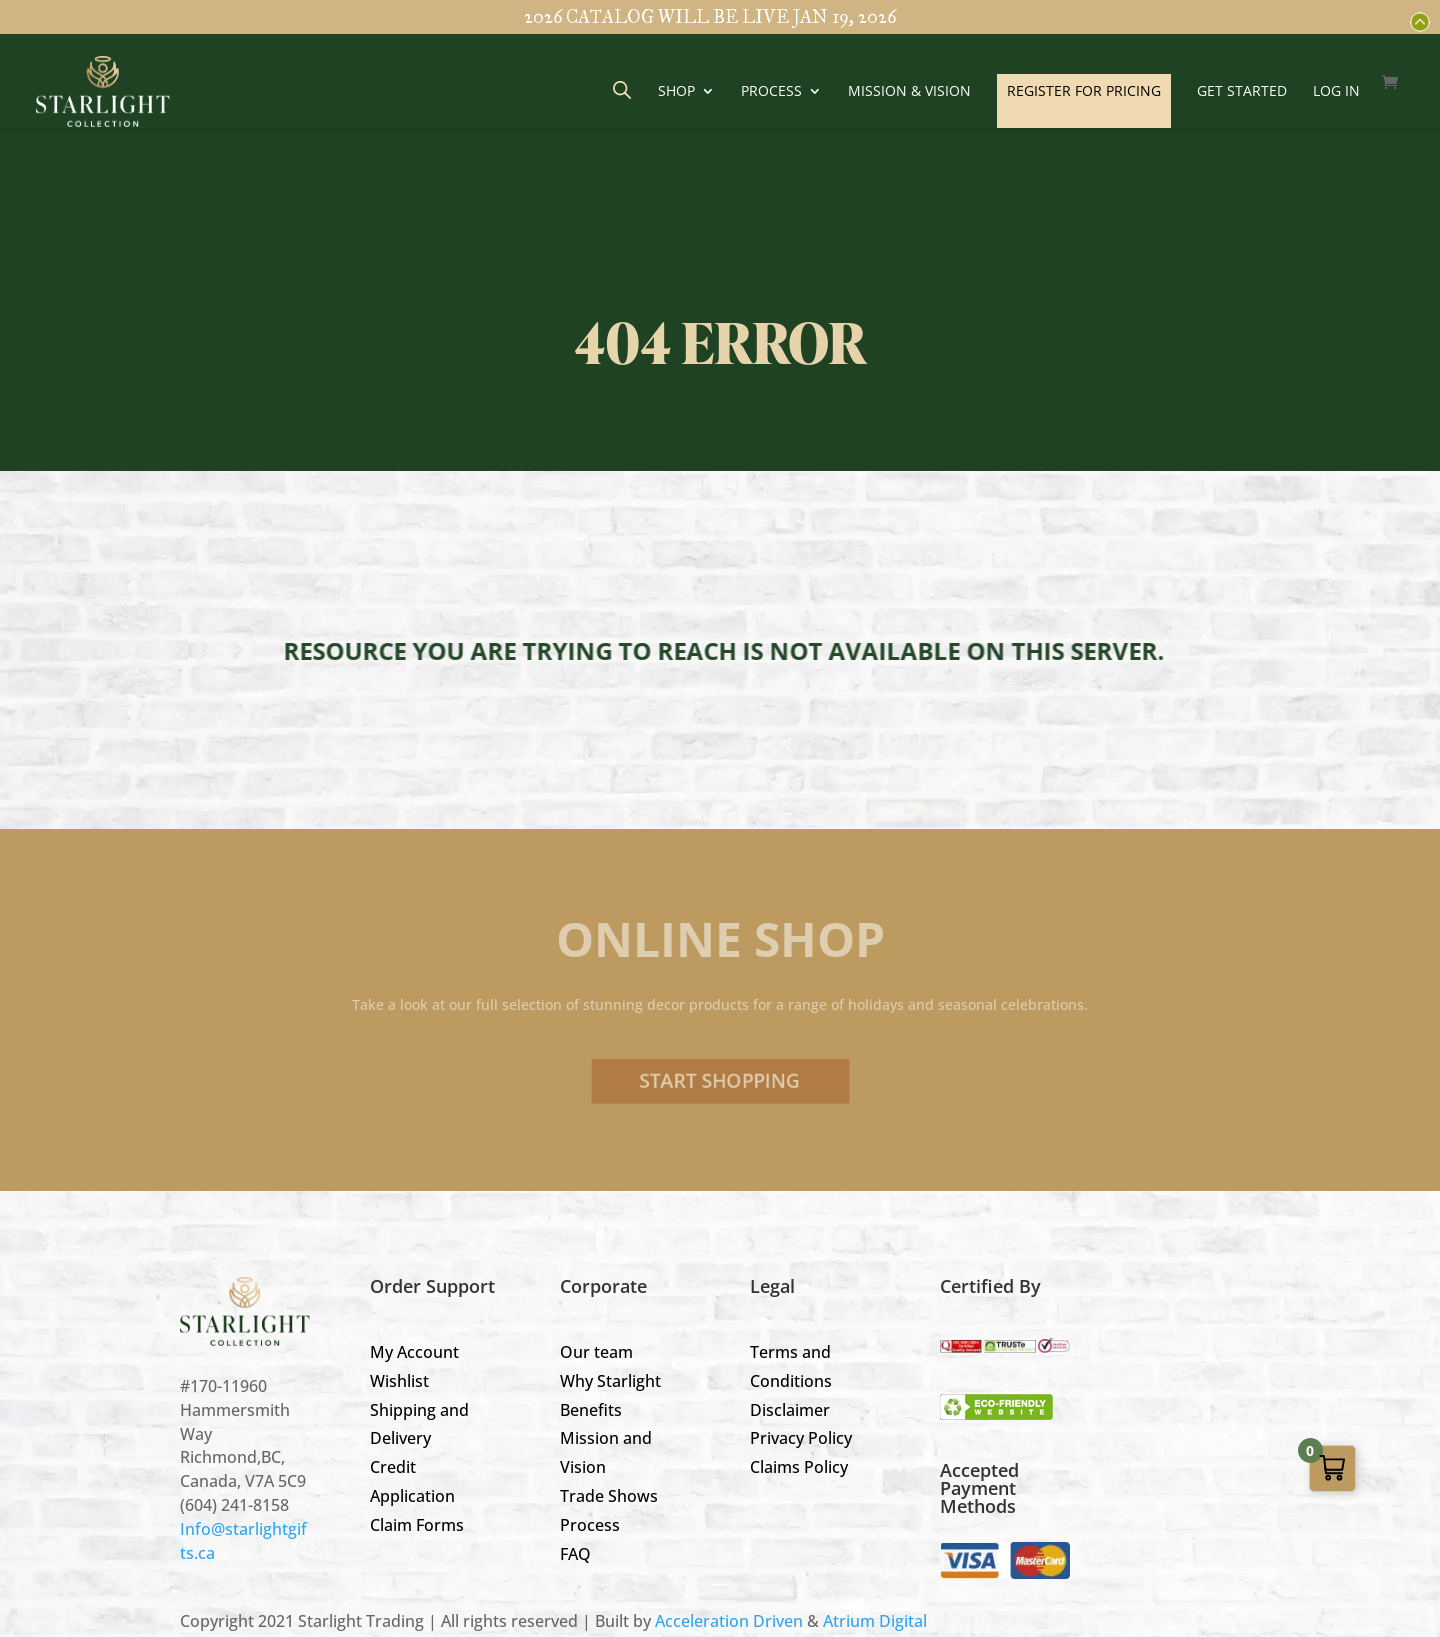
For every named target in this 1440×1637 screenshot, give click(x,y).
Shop (676, 92)
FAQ (575, 1554)
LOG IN (1336, 92)
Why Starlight (610, 1381)
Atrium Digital (875, 1621)
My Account (414, 1352)
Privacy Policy (801, 1438)
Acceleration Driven (729, 1621)
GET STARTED (1242, 92)
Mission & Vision (909, 92)
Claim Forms (417, 1525)
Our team (596, 1352)
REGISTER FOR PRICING (1084, 90)
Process (771, 92)
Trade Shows (609, 1496)
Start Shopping (720, 1081)
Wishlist (399, 1381)
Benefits (591, 1410)
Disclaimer (790, 1410)
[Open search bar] (622, 89)
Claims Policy (799, 1467)
